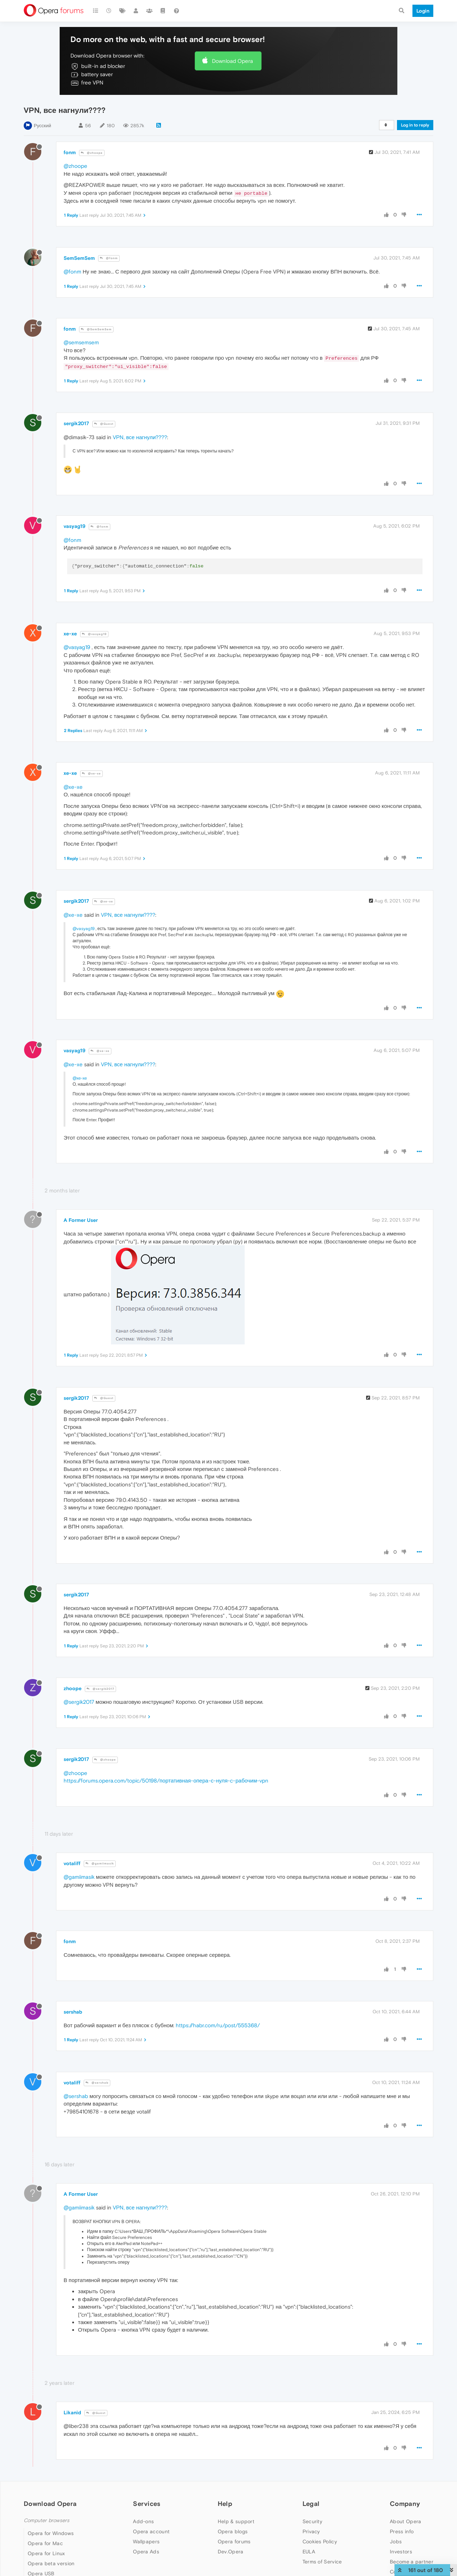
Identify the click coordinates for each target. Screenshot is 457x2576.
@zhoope (92, 153)
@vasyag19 (94, 634)
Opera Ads (146, 2551)
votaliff (72, 1863)
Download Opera (232, 61)
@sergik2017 (100, 1688)
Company (405, 2503)
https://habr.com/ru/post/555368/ (218, 2025)
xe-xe (70, 633)
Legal (311, 2503)
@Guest (104, 424)
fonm (70, 152)
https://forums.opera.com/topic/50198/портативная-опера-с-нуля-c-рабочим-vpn (166, 1780)
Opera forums (234, 2541)
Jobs (396, 2541)
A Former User (81, 1220)
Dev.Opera (231, 2551)
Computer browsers (46, 2520)
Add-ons (143, 2521)
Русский (42, 125)
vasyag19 (75, 526)
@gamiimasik (100, 1863)
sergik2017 (76, 423)
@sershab (97, 2082)
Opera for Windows (51, 2533)
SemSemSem (79, 258)
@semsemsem (81, 342)
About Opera (405, 2521)
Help (225, 2503)
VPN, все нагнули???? (140, 437)
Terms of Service (322, 2561)
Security (312, 2521)
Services (146, 2503)
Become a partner (411, 2561)
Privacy (311, 2531)
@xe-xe (91, 773)
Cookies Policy (320, 2541)
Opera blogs (233, 2531)
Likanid (72, 2412)
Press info (402, 2531)
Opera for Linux (46, 2553)
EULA (309, 2551)
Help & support (236, 2521)
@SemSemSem (96, 329)
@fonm (109, 258)
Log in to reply (415, 125)
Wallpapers (146, 2541)
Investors (401, 2551)
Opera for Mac (45, 2543)
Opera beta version (51, 2563)
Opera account (151, 2531)
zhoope (73, 1688)
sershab (73, 2012)
